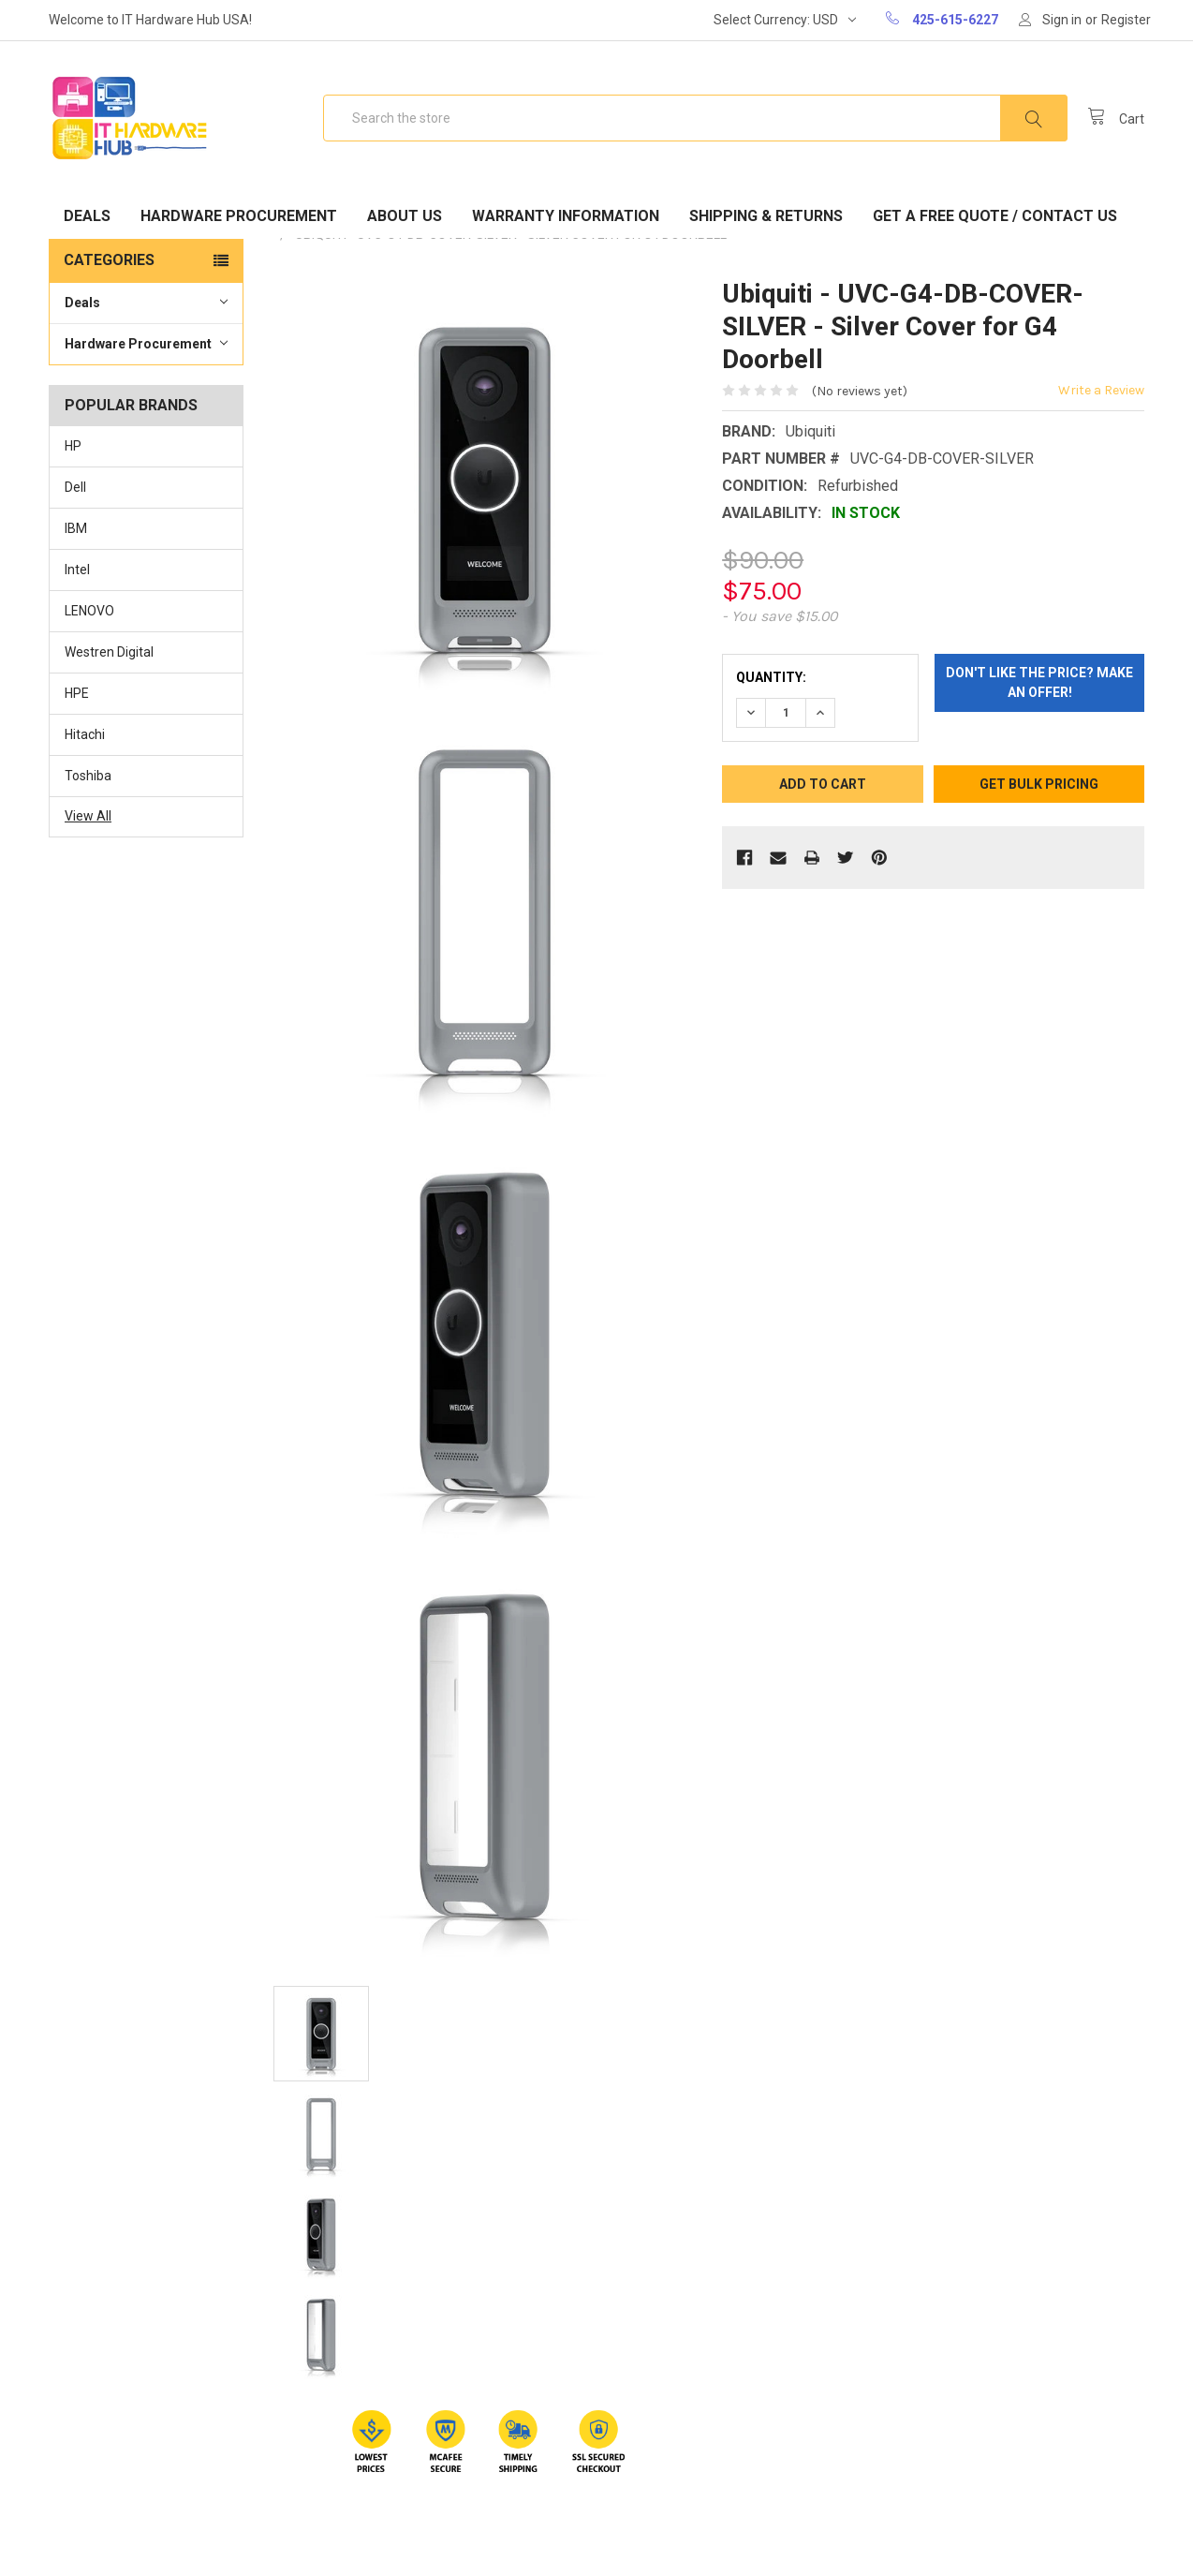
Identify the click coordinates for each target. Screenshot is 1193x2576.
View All (88, 815)
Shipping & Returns (766, 216)
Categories (109, 260)
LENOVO (89, 610)
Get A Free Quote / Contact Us (995, 216)
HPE (77, 693)
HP (73, 445)
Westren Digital (109, 651)
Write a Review (1101, 390)
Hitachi (85, 734)
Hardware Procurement (238, 216)
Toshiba (88, 775)
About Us (404, 216)
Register (1126, 19)
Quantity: (771, 677)
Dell (75, 487)
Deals (87, 216)
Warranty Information (565, 216)
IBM (76, 528)
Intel (77, 569)
